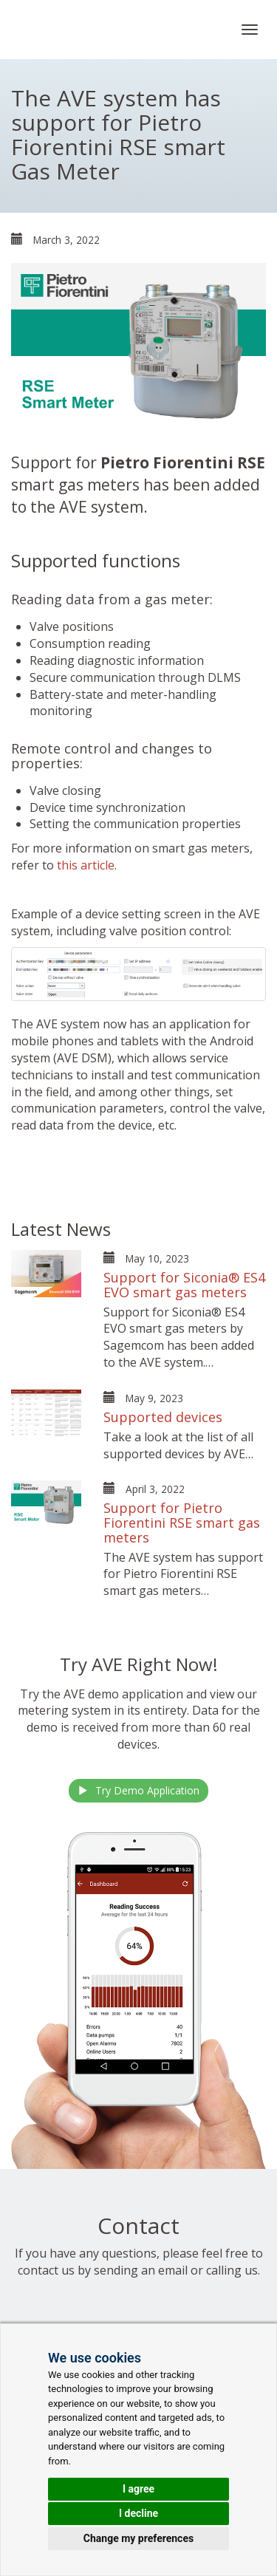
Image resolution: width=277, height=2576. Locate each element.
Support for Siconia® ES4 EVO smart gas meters (184, 1284)
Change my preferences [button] (138, 2538)
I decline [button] (138, 2513)
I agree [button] (138, 2489)
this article (85, 865)
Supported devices (162, 1417)
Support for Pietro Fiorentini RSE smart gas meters (181, 1522)
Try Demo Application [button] (138, 1790)
